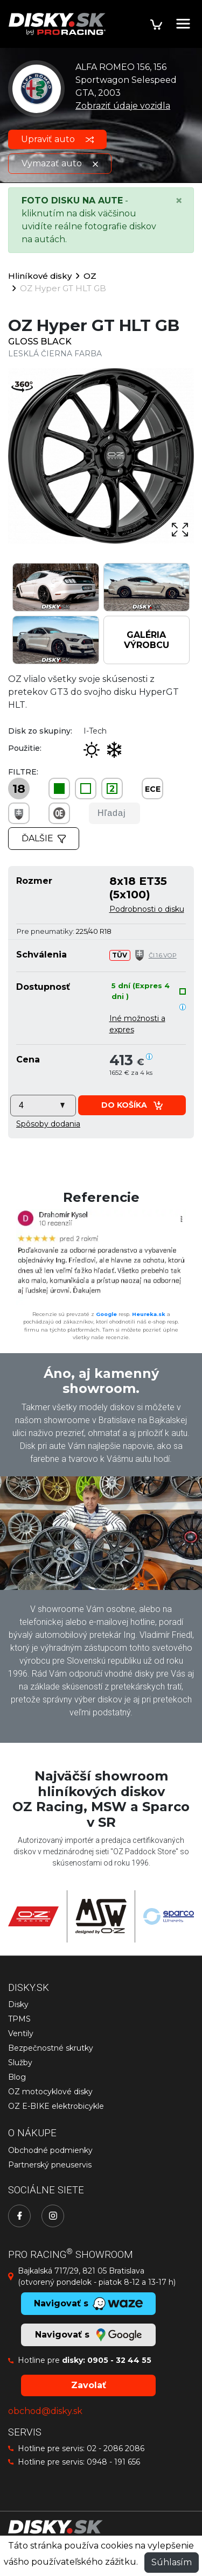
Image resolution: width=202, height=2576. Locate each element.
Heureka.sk (148, 1314)
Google (106, 1314)
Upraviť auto (57, 139)
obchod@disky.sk (45, 2411)
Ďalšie (44, 838)
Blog (17, 2077)
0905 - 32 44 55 (119, 2360)
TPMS (19, 2019)
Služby (20, 2062)
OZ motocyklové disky (50, 2091)
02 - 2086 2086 (115, 2448)
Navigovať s (88, 2334)
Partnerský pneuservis (50, 2165)
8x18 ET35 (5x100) (138, 887)
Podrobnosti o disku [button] (146, 909)
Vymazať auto (60, 163)
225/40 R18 (94, 931)
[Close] (178, 201)
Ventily (20, 2033)
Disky (18, 2004)
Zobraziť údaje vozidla (122, 106)
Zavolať (88, 2385)
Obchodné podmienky (50, 2150)
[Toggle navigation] (183, 24)
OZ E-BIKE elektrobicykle (56, 2106)
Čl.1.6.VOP (163, 955)
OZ (89, 276)
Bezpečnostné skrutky (50, 2048)
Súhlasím (171, 2562)
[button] (48, 1124)
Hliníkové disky (40, 276)
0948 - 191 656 (113, 2462)
